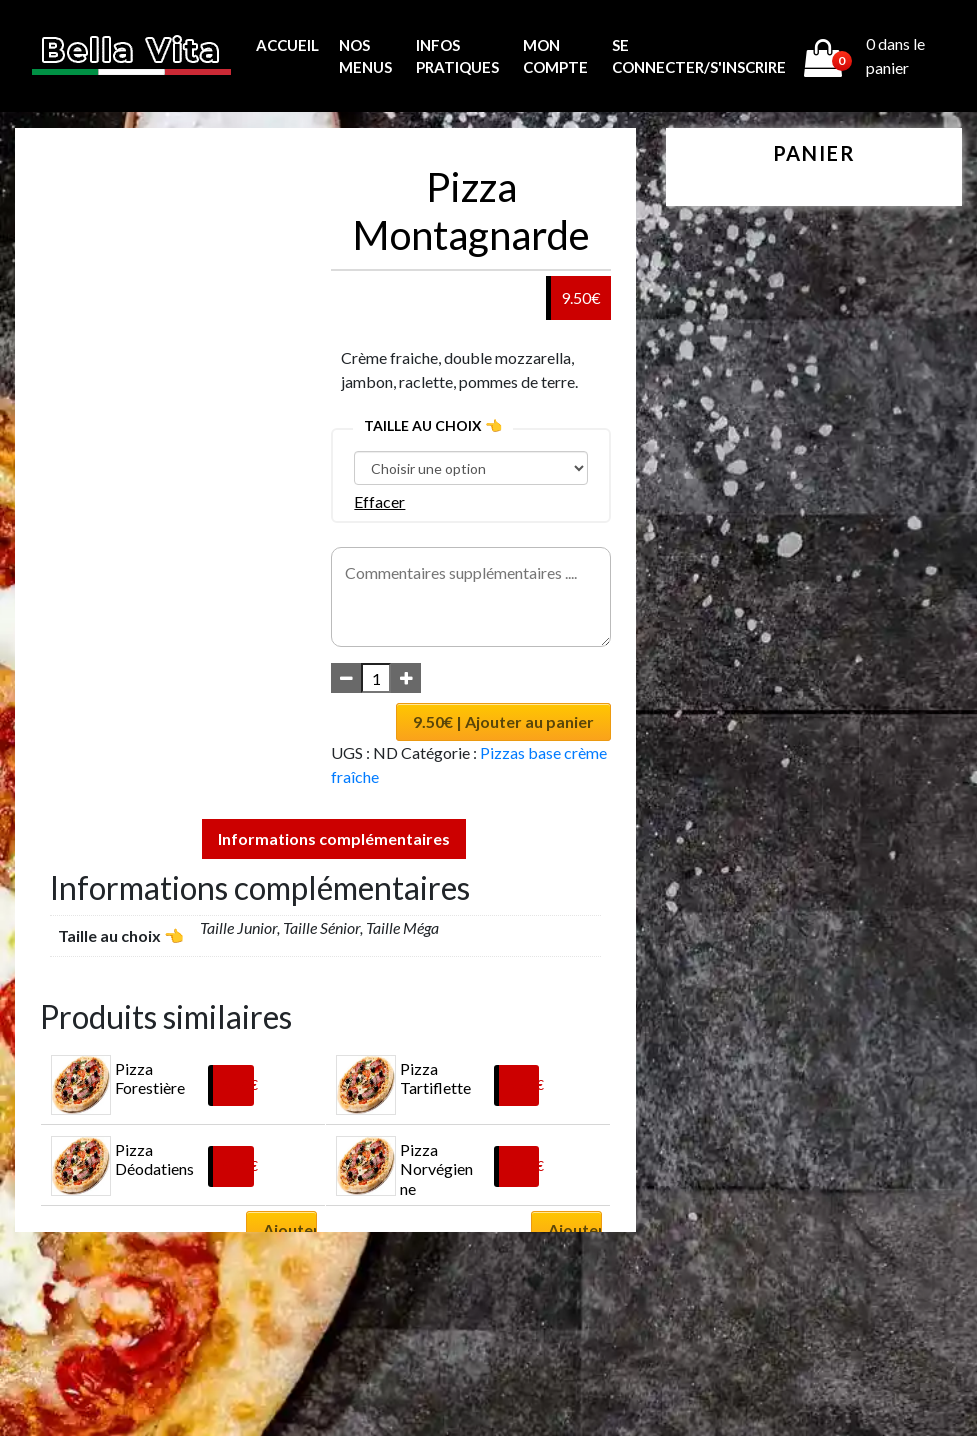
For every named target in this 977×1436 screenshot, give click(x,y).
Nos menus (365, 56)
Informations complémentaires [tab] (334, 838)
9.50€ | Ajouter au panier (503, 721)
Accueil (287, 45)
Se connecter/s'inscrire (699, 56)
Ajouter (290, 1229)
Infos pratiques (457, 56)
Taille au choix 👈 (433, 425)
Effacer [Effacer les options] (379, 501)
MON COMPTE (555, 56)
